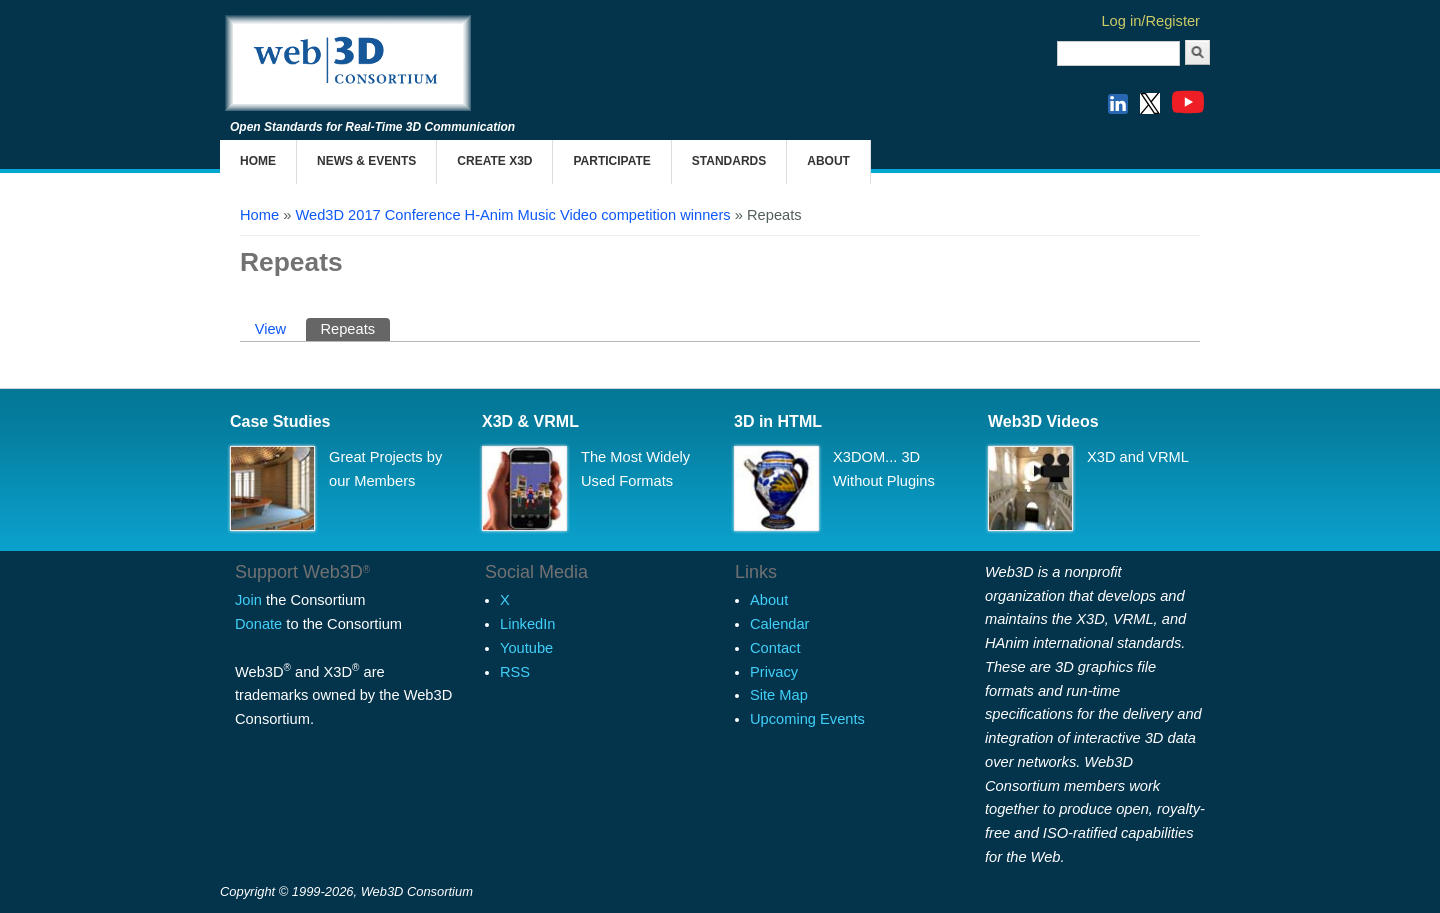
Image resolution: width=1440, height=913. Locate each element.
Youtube (526, 648)
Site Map (779, 695)
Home (258, 161)
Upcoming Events (807, 719)
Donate (258, 624)
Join (248, 600)
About (828, 161)
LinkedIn (527, 624)
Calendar (779, 624)
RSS (515, 672)
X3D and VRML (1138, 457)
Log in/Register (1150, 21)
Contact (775, 648)
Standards (729, 161)
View (271, 329)
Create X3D (494, 161)
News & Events (366, 161)
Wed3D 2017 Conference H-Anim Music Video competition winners (512, 215)
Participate (611, 161)
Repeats (354, 327)
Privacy (774, 672)
